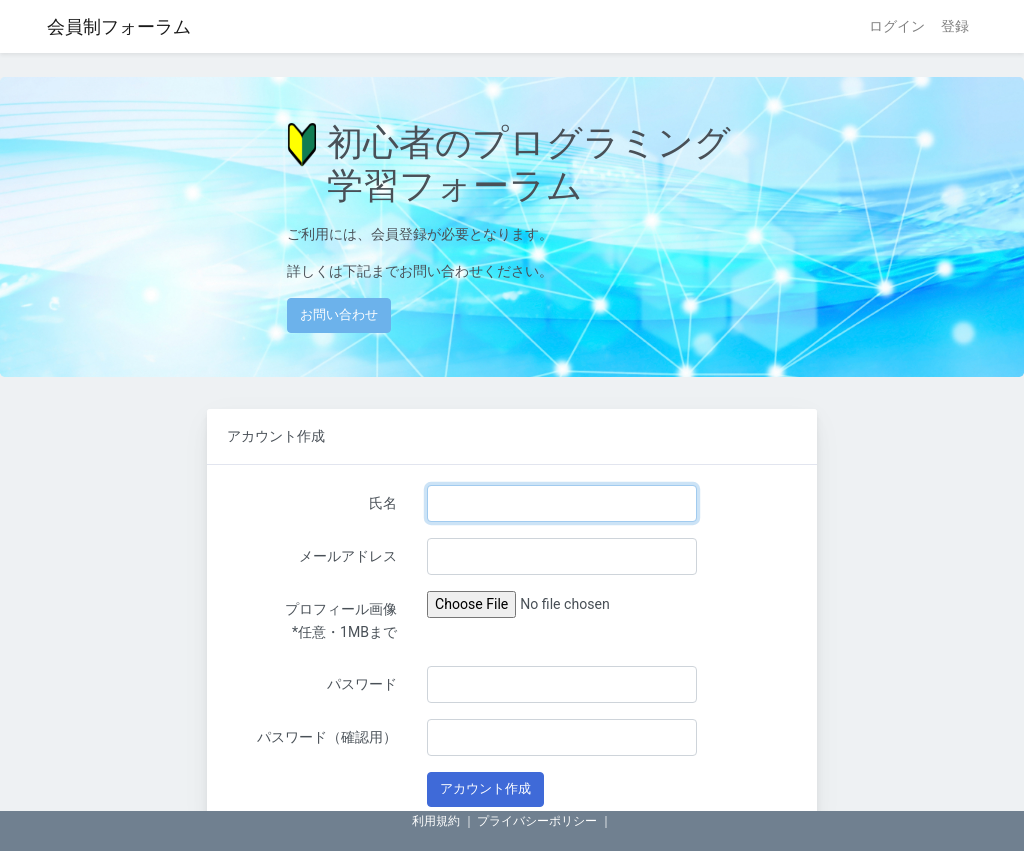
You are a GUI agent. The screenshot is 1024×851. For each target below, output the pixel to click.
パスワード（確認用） (327, 737)
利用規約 (436, 821)
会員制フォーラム (119, 26)
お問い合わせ (339, 314)
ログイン (897, 26)
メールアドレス (348, 556)
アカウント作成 (485, 788)
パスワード (362, 684)
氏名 (383, 503)
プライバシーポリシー (537, 821)
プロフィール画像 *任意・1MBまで (341, 620)
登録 (955, 26)
